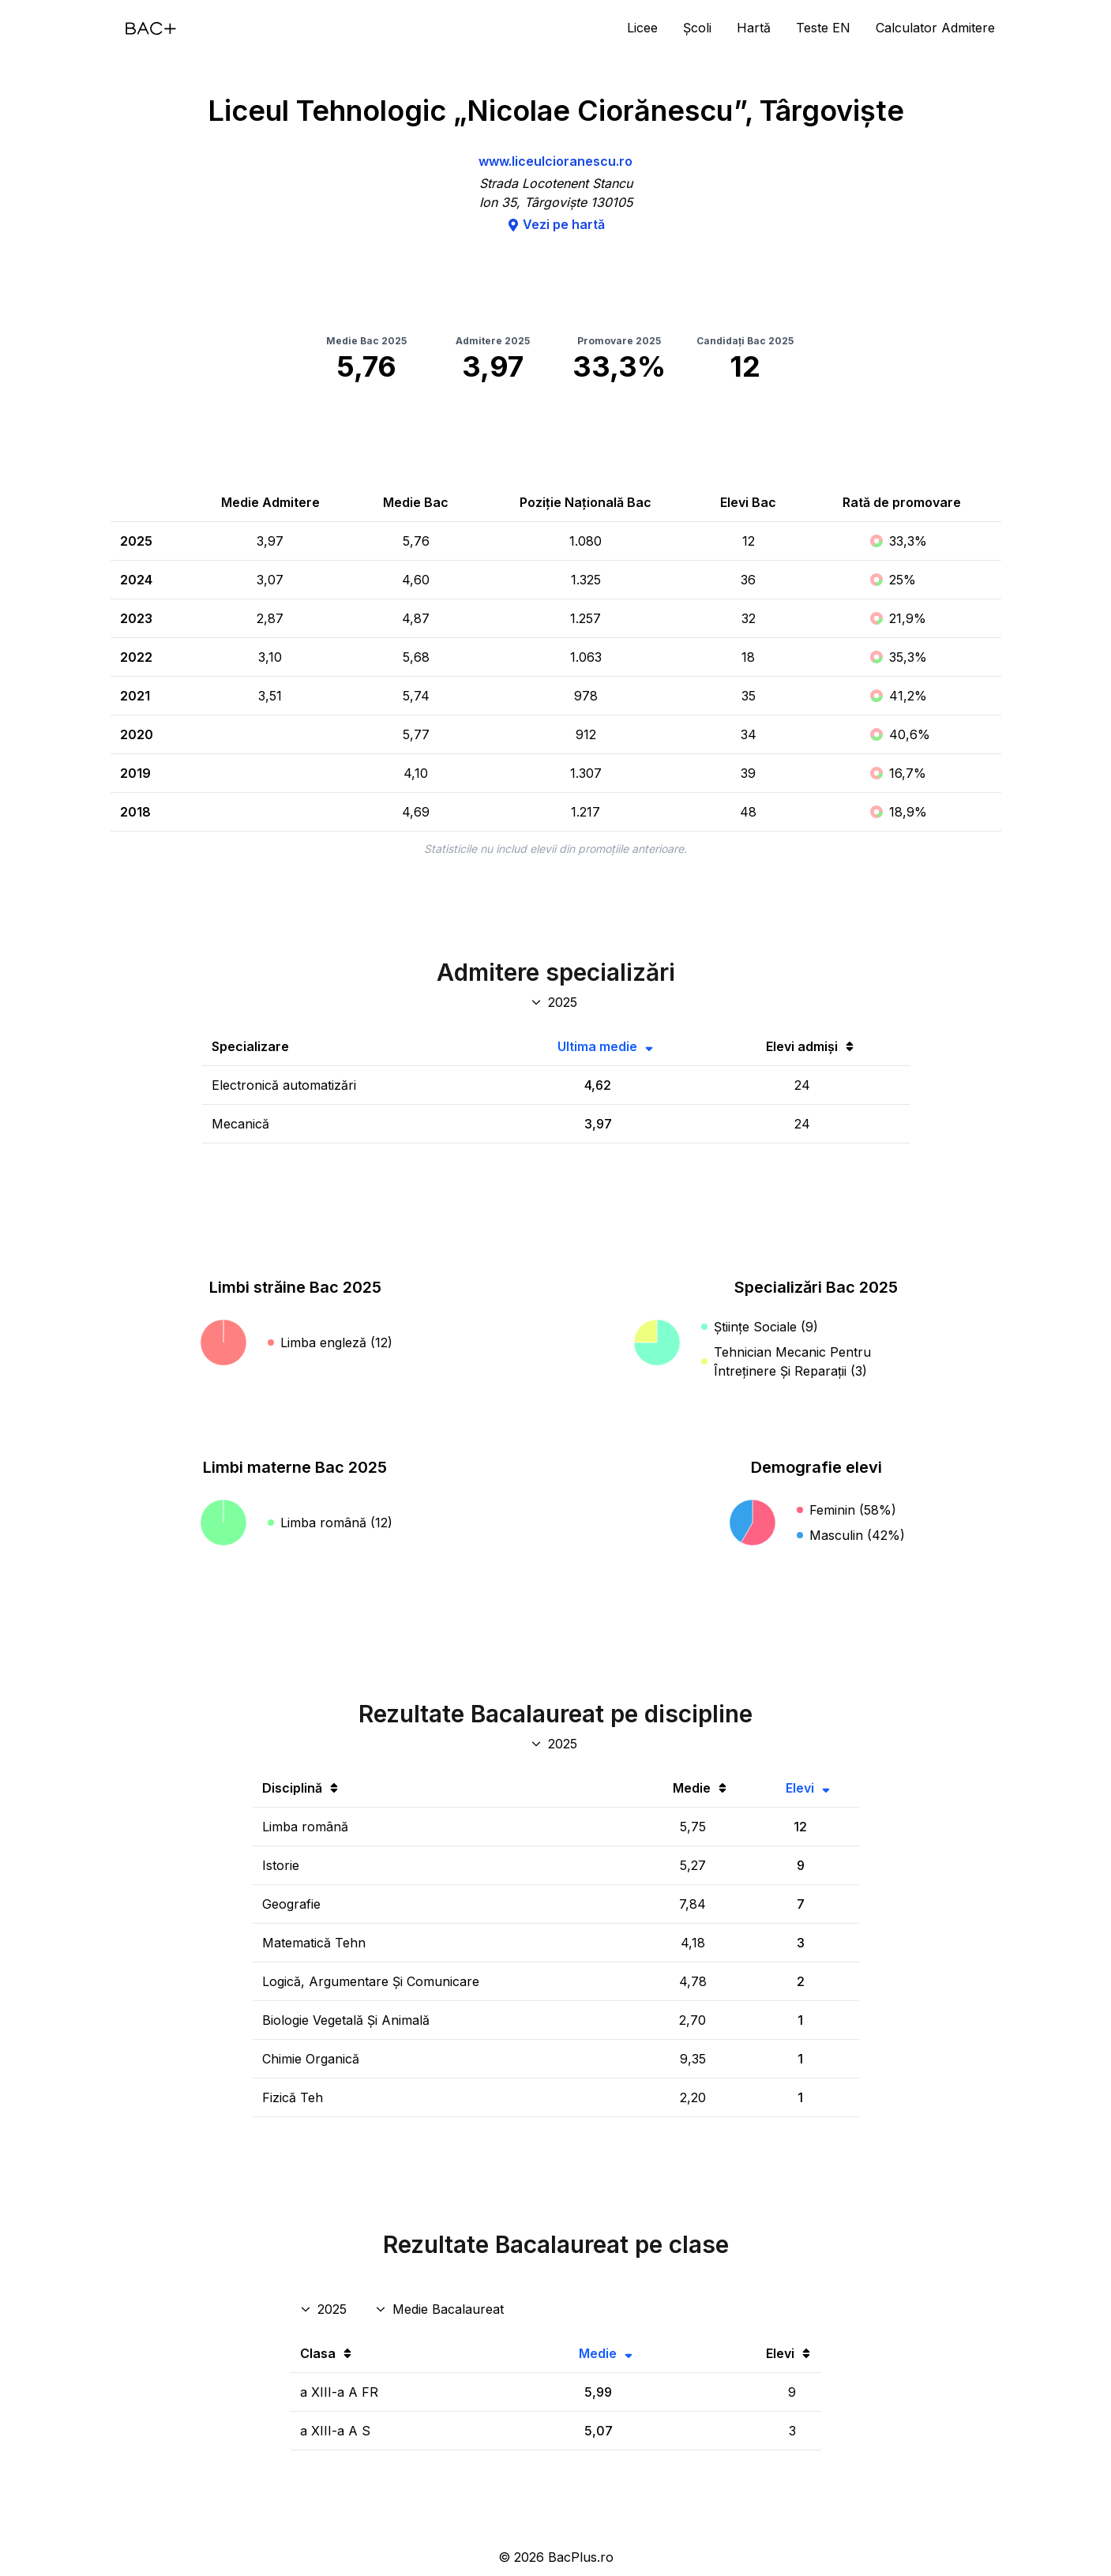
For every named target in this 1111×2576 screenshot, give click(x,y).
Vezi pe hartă (556, 224)
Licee (642, 28)
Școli (697, 28)
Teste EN (823, 28)
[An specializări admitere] (555, 1002)
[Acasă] (151, 28)
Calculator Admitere (935, 28)
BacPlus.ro (581, 2557)
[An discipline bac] (555, 1743)
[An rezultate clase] (325, 2309)
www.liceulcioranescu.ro (555, 161)
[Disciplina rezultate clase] (441, 2309)
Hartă (754, 28)
